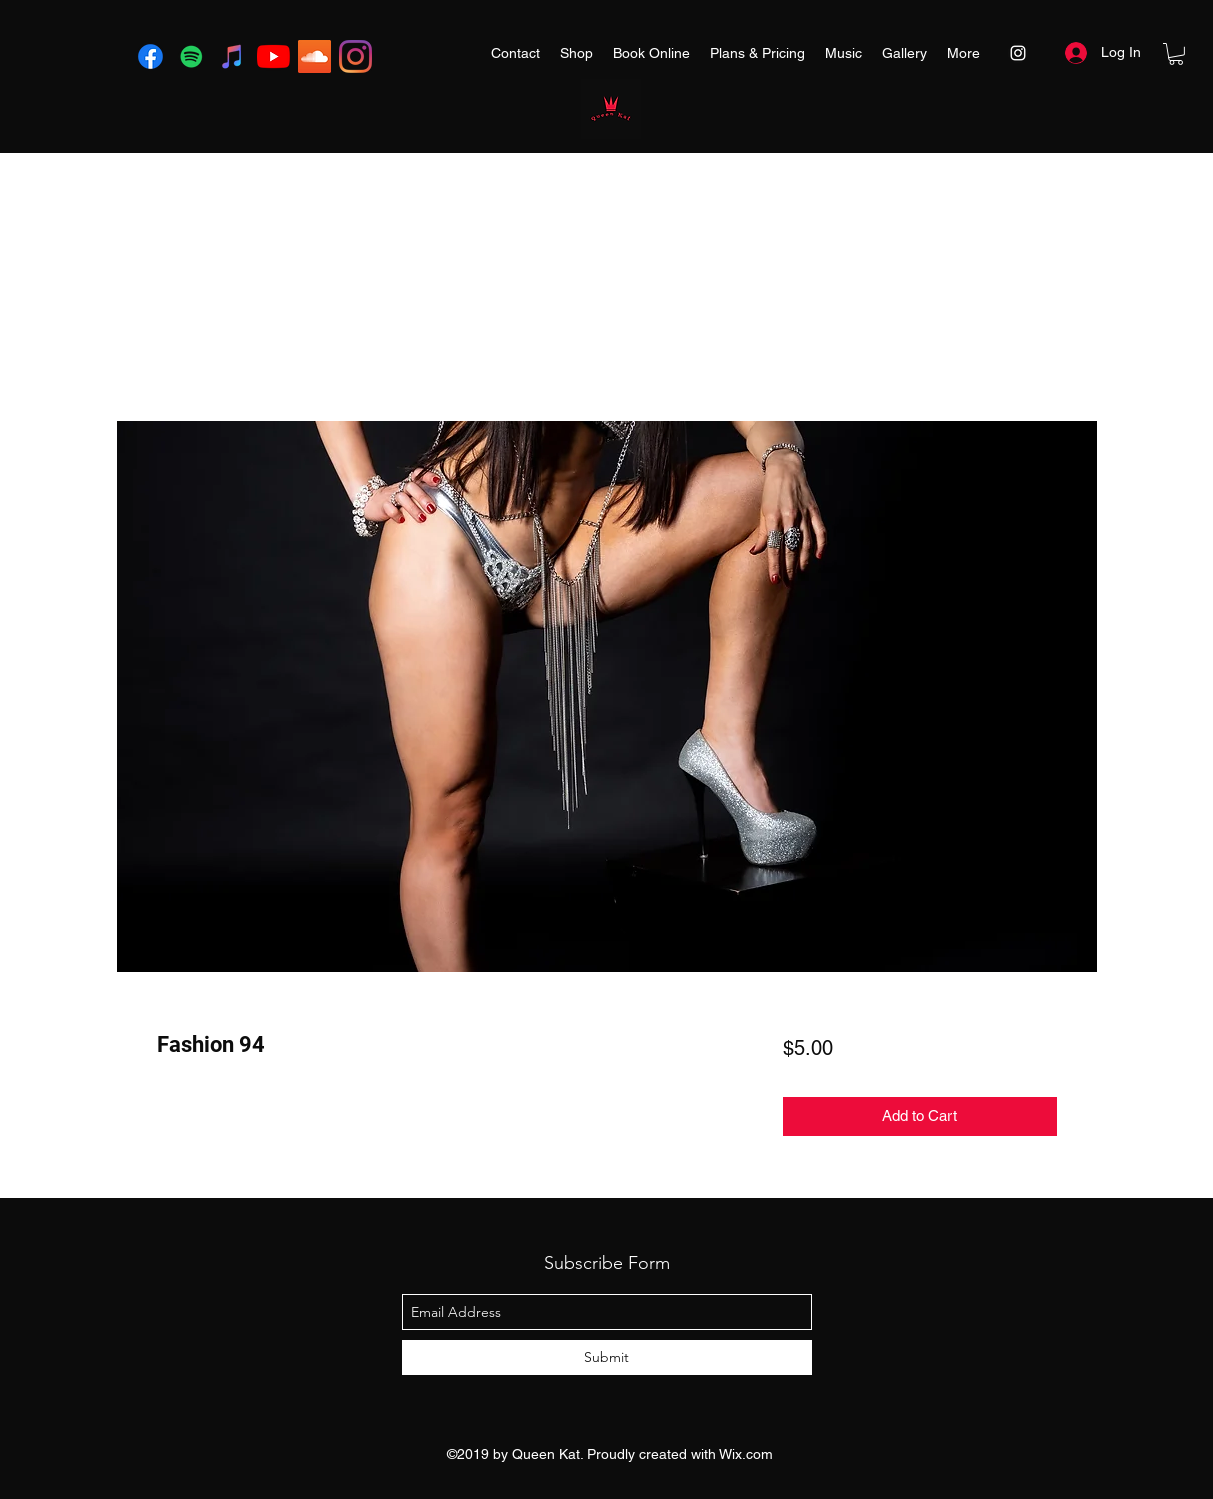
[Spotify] (191, 56)
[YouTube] (273, 56)
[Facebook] (150, 56)
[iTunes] (232, 56)
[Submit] (607, 1357)
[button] (1176, 54)
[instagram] (355, 56)
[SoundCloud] (314, 56)
